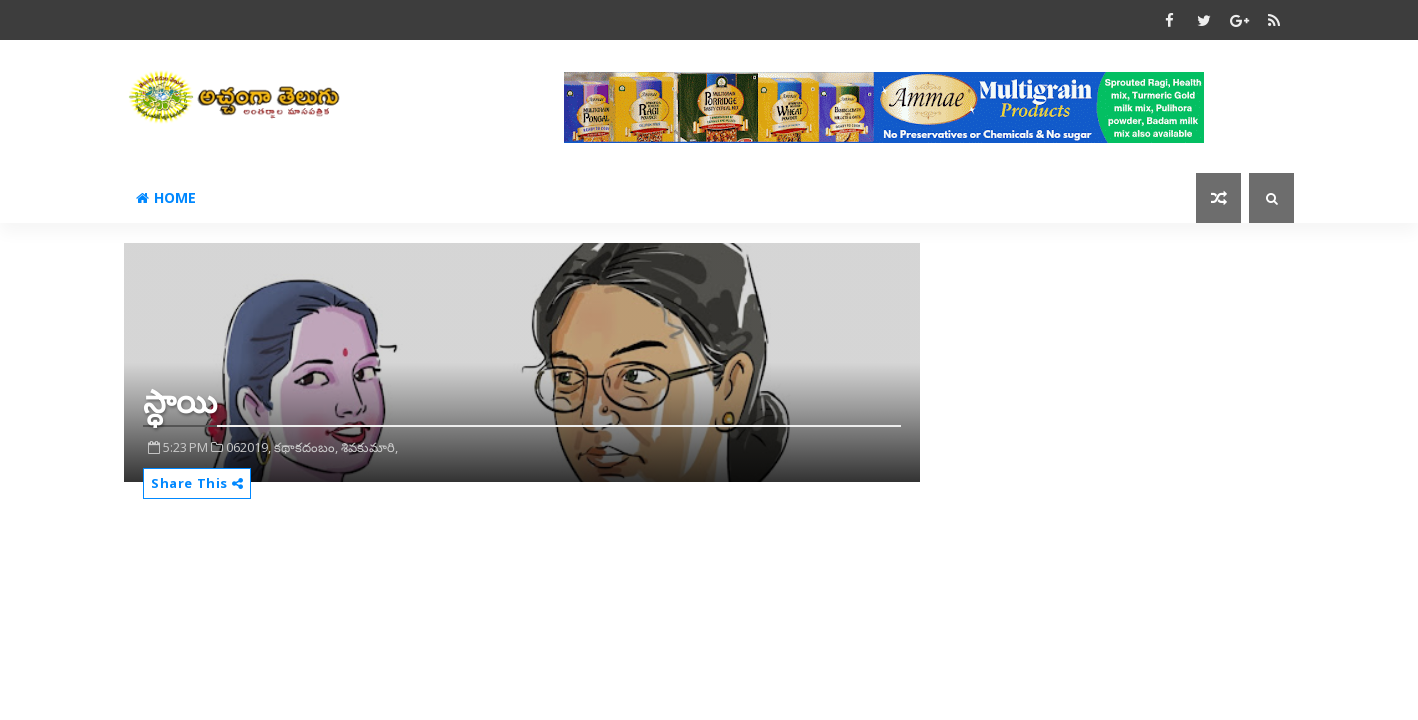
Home (166, 197)
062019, (248, 447)
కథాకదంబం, (306, 447)
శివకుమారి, (369, 447)
